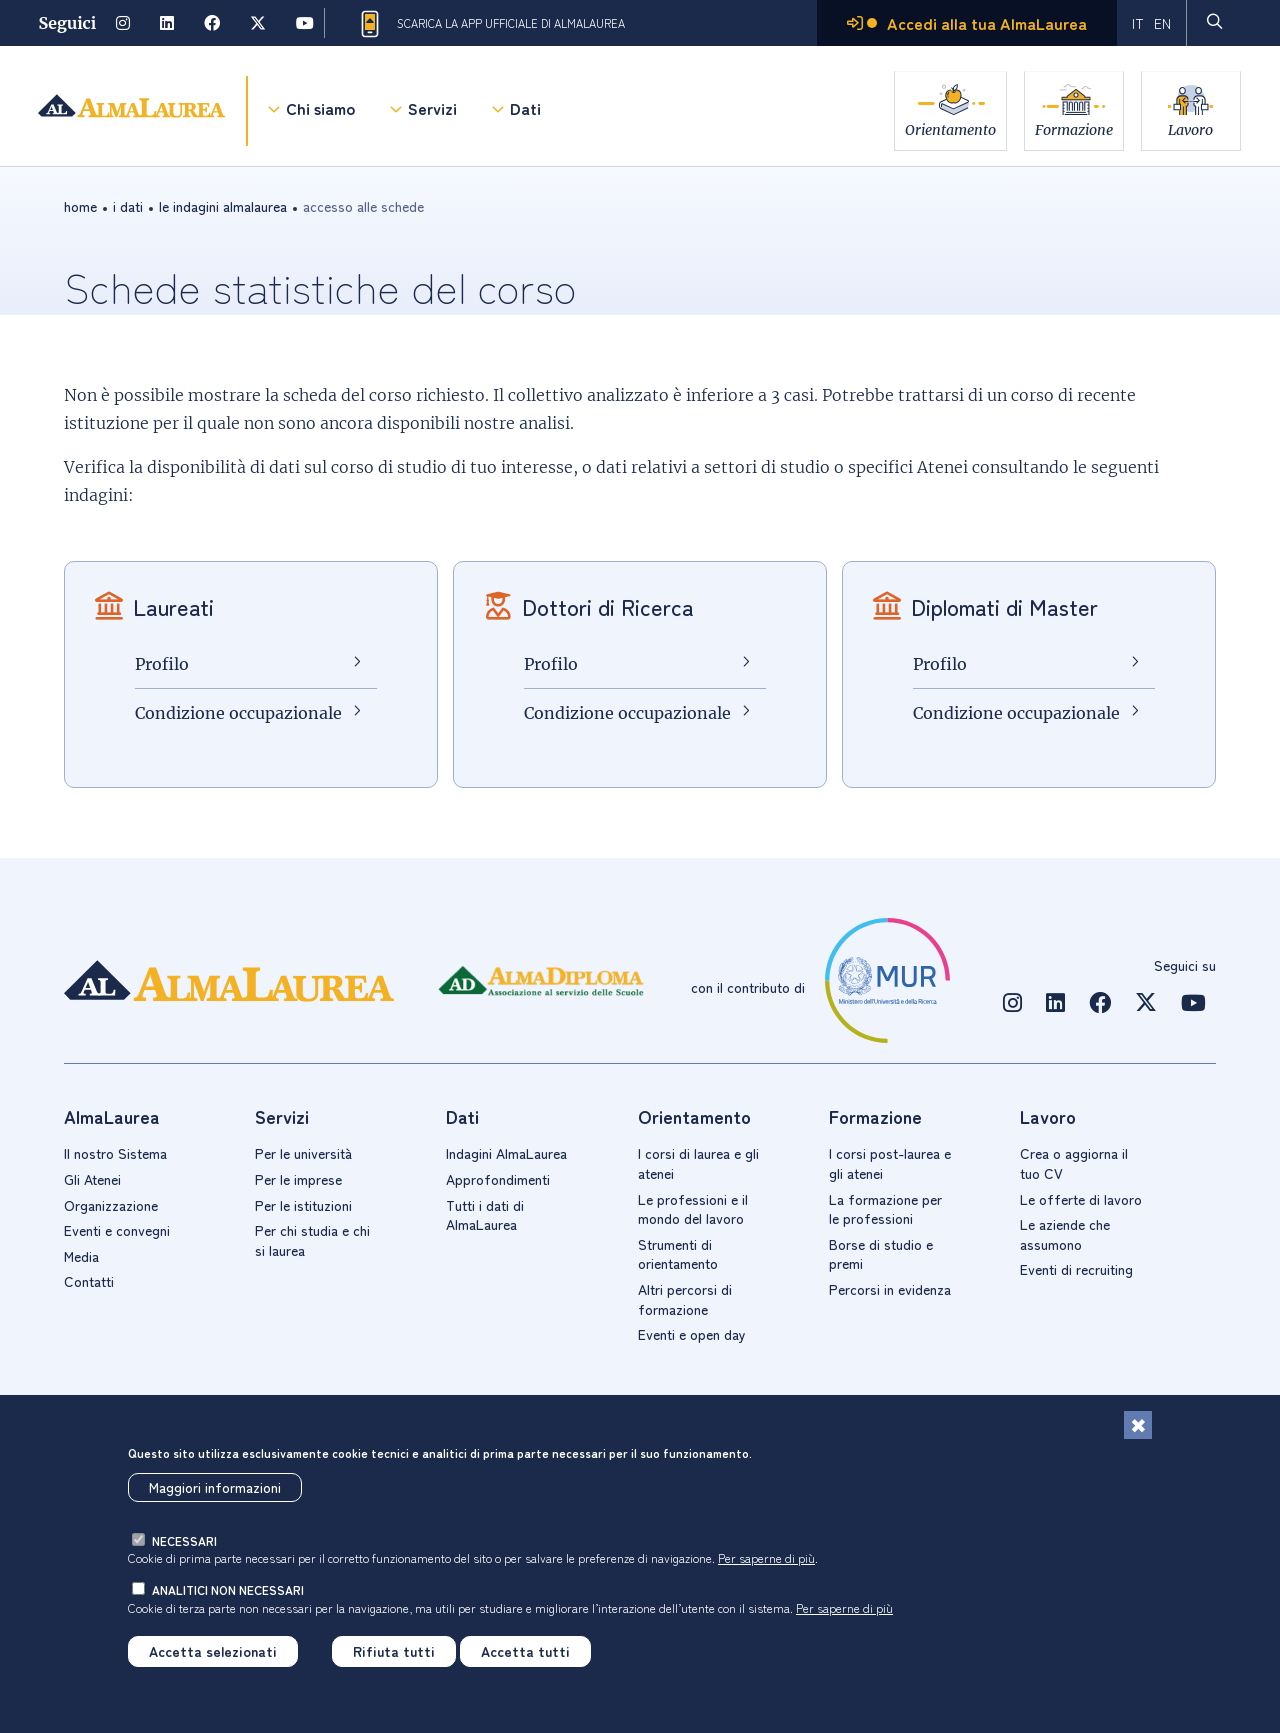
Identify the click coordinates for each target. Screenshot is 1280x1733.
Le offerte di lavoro (1081, 1199)
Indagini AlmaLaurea (506, 1153)
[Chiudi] (1138, 1425)
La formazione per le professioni (885, 1209)
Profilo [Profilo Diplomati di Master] (940, 664)
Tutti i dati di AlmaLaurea (485, 1215)
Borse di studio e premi (881, 1254)
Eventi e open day (692, 1334)
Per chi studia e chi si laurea (312, 1240)
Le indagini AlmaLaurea (223, 206)
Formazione (1072, 129)
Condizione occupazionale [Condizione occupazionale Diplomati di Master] (1016, 713)
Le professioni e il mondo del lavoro (693, 1209)
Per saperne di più (766, 1557)
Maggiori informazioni (215, 1487)
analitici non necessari (228, 1589)
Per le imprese (298, 1179)
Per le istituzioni (303, 1205)
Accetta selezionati (213, 1651)
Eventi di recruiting (1076, 1269)
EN (1161, 23)
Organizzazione (111, 1205)
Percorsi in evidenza (890, 1289)
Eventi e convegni (117, 1230)
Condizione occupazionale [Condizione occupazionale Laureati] (238, 713)
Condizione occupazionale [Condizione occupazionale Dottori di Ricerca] (627, 713)
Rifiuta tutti (394, 1651)
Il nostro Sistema (115, 1153)
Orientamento (945, 129)
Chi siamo (318, 110)
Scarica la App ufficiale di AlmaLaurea (491, 24)
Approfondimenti (498, 1179)
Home (80, 206)
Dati (523, 110)
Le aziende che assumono (1065, 1234)
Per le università (303, 1153)
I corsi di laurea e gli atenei (698, 1163)
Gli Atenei (92, 1179)
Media (81, 1256)
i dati (128, 206)
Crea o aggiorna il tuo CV (1074, 1163)
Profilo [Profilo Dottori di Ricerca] (551, 664)
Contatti (89, 1281)
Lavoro (1191, 129)
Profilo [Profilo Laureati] (162, 664)
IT (1137, 23)
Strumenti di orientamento (678, 1254)
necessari (184, 1540)
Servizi (430, 110)
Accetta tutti (525, 1651)
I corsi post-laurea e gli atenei (890, 1163)
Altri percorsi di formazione (685, 1299)
